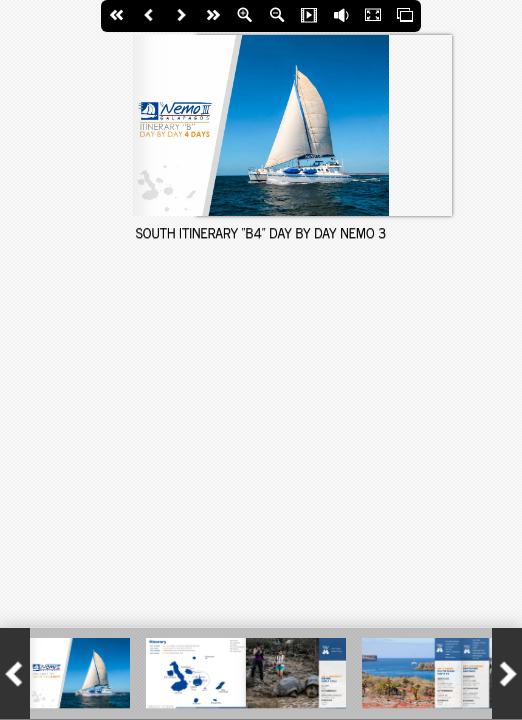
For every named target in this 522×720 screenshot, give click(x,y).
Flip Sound (341, 16)
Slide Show (309, 16)
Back (149, 16)
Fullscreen (373, 16)
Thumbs (405, 16)
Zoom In (245, 16)
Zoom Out (277, 16)
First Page (117, 16)
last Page (213, 16)
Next (181, 16)
